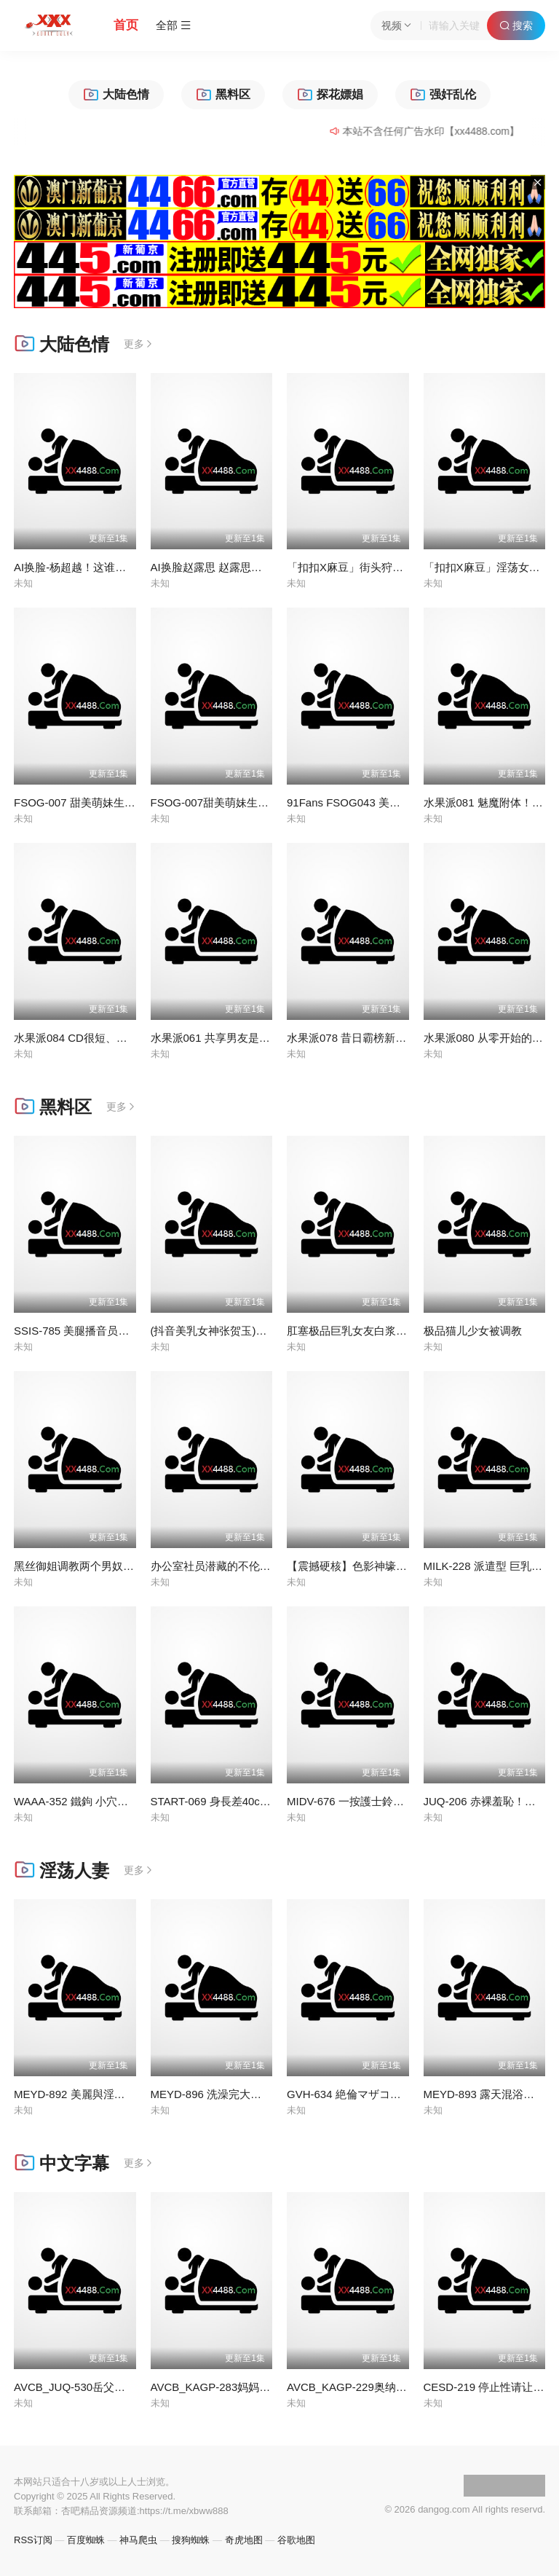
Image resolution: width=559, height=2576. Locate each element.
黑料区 (53, 1107)
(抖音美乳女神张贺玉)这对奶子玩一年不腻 (252, 1330)
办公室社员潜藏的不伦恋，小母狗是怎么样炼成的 (271, 1566)
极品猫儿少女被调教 (473, 1330)
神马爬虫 (138, 2539)
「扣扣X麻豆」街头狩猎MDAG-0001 (375, 567)
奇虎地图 (244, 2539)
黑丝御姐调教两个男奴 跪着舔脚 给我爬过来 (120, 1566)
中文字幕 (61, 2163)
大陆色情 (61, 344)
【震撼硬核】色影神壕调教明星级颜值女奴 (390, 1566)
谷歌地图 (296, 2539)
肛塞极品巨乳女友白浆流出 (352, 1330)
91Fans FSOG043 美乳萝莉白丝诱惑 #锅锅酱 (397, 802)
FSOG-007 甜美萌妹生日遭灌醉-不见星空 (114, 802)
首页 (126, 25)
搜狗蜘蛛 (191, 2539)
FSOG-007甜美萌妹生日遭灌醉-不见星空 (250, 802)
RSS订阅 (33, 2539)
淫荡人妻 (61, 1870)
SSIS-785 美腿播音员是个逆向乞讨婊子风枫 (120, 1330)
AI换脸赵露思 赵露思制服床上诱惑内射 (244, 567)
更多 (139, 344)
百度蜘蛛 (86, 2539)
